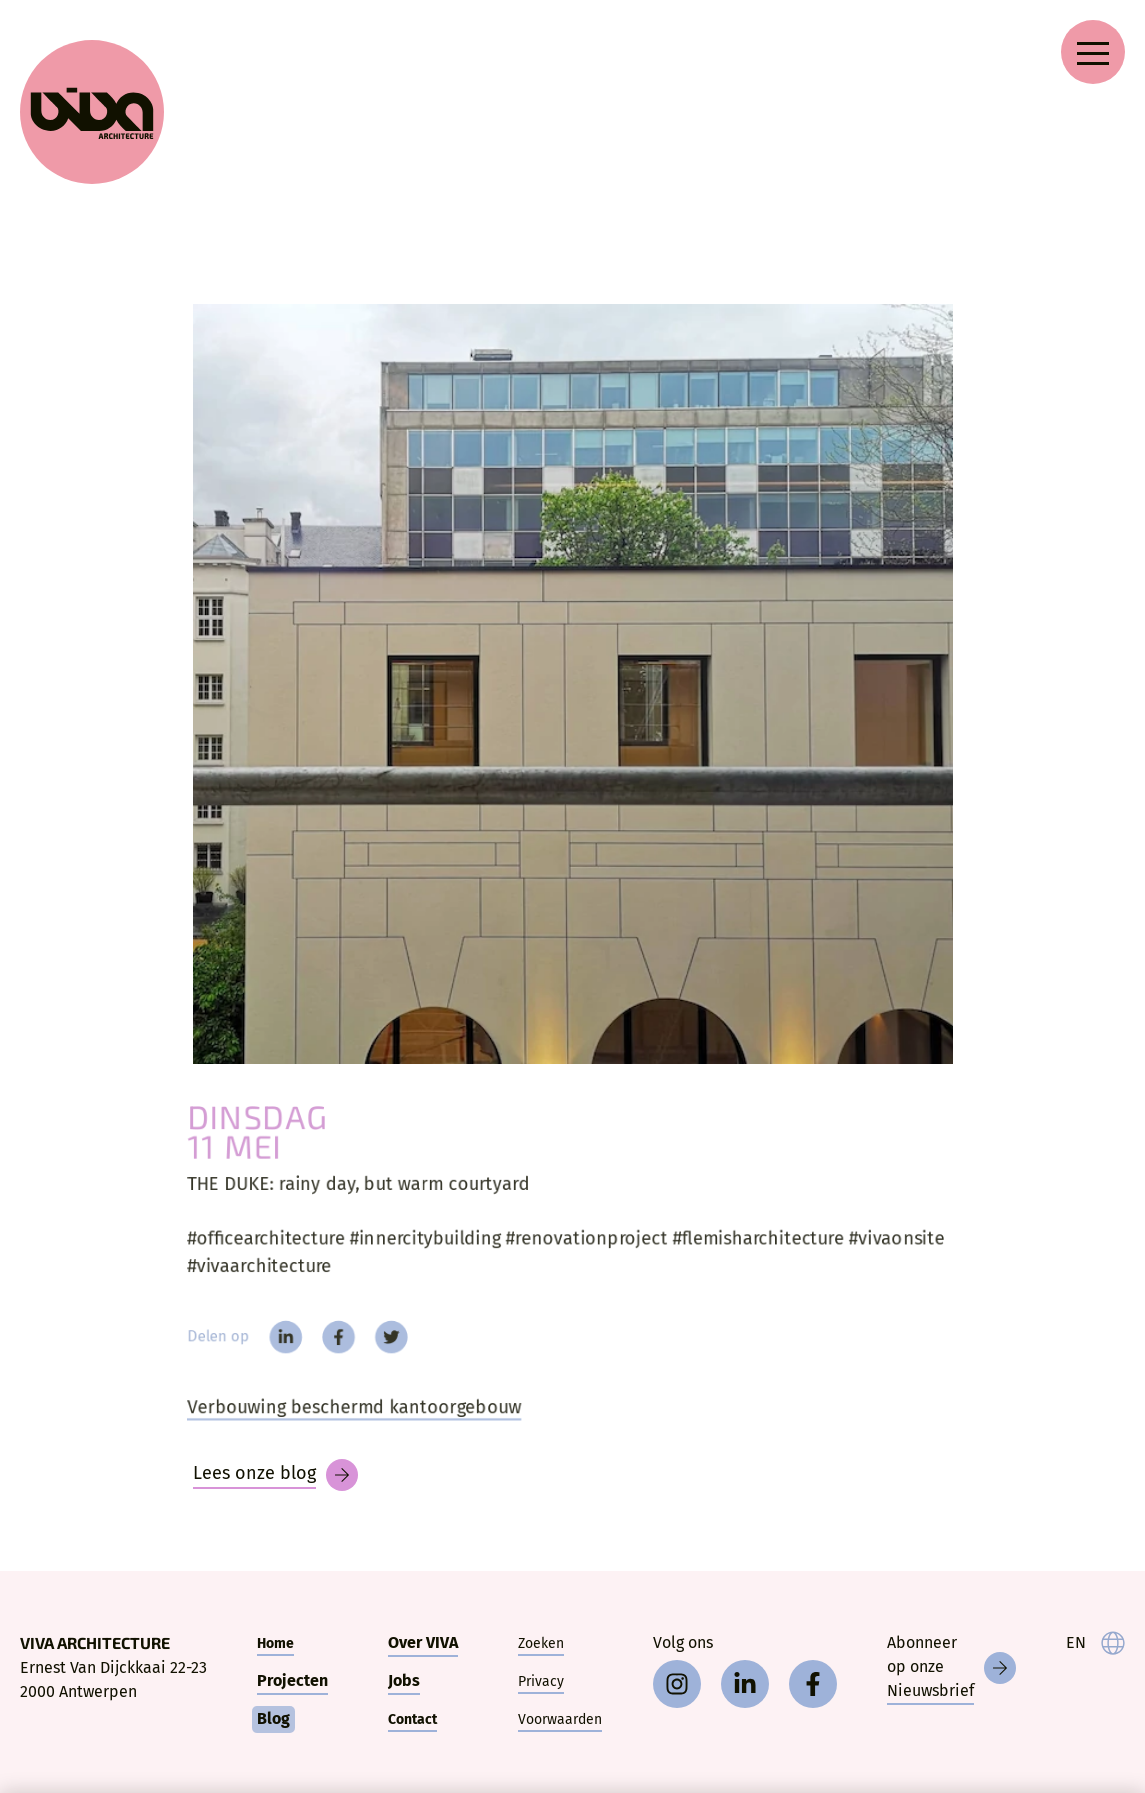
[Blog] (275, 1475)
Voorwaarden (560, 1719)
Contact (412, 1719)
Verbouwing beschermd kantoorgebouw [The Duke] (346, 1412)
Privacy (541, 1681)
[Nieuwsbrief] (951, 1668)
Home (275, 1643)
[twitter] (384, 1340)
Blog (273, 1718)
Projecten (292, 1680)
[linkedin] (275, 1340)
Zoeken (541, 1643)
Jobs (404, 1680)
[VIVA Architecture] (92, 112)
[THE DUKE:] (573, 684)
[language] (1095, 1643)
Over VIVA (423, 1642)
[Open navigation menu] (1093, 52)
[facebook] (330, 1340)
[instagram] (677, 1684)
